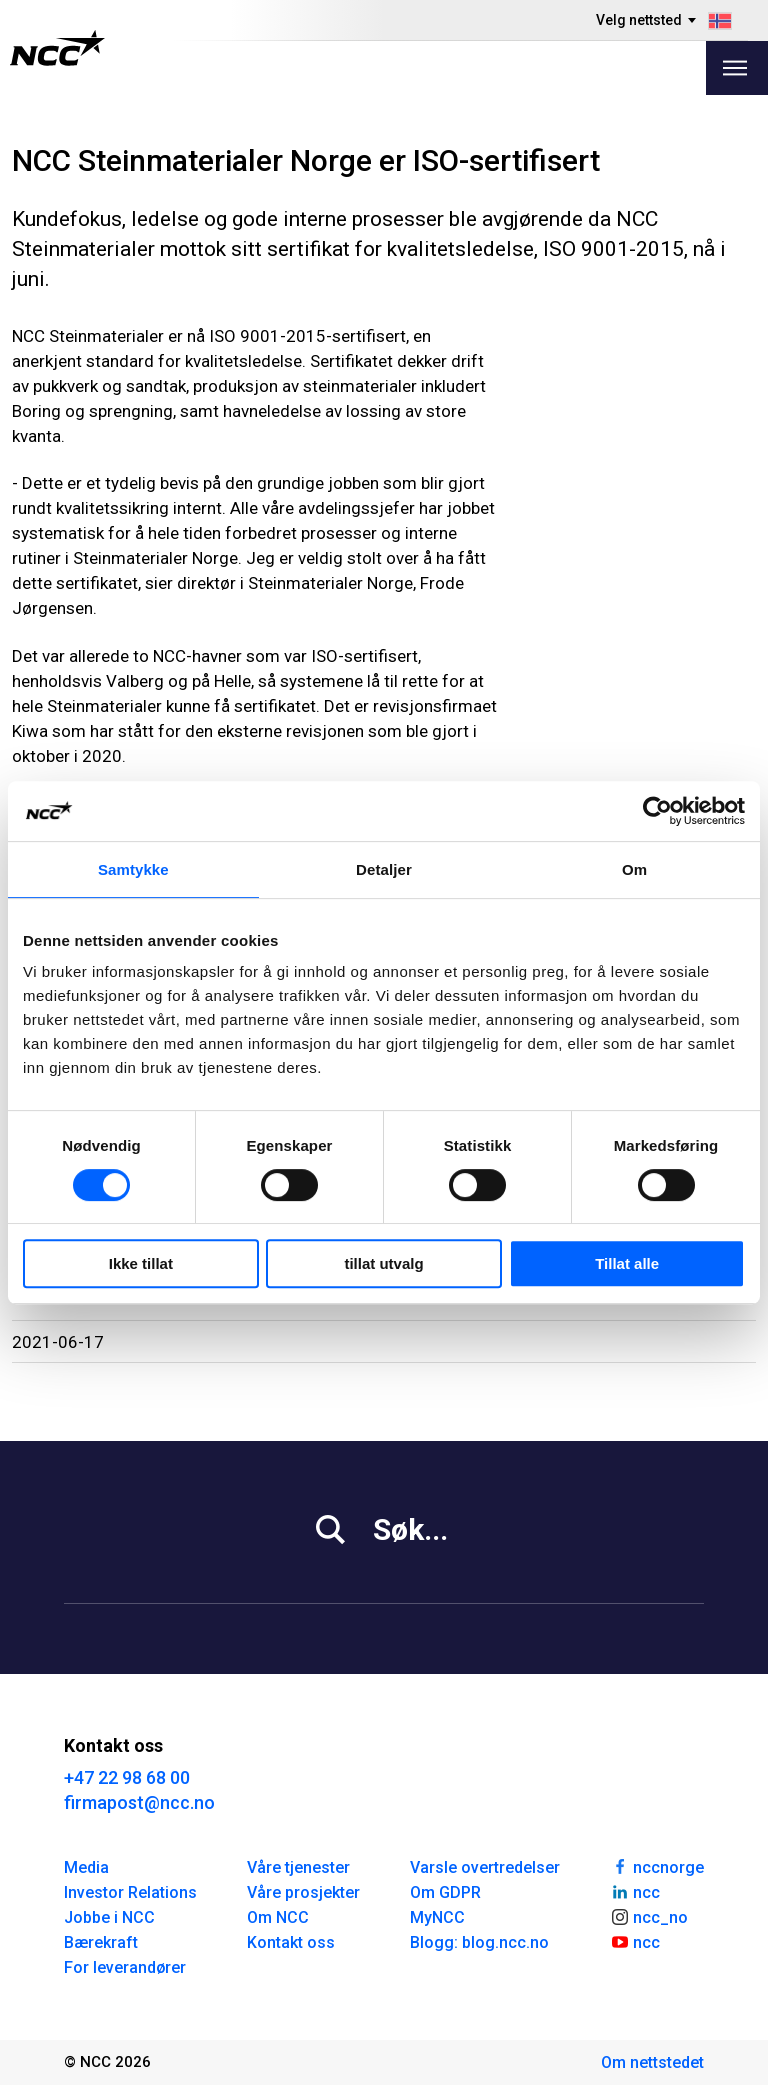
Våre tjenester (298, 1867)
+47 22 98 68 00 (127, 1777)
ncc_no (649, 1916)
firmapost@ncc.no (139, 1802)
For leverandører (125, 1967)
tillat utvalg (383, 1263)
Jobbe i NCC (109, 1917)
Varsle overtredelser (485, 1867)
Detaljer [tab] (384, 869)
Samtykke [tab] (133, 869)
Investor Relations (130, 1892)
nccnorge (657, 1866)
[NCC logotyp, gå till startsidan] (57, 48)
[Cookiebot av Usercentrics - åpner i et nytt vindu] (657, 811)
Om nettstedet (652, 2062)
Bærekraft (101, 1942)
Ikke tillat (141, 1263)
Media (86, 1867)
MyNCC (437, 1917)
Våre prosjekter (303, 1892)
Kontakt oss (291, 1942)
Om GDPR (445, 1892)
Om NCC (278, 1917)
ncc (635, 1891)
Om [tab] (634, 869)
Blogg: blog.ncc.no (479, 1942)
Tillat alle (627, 1263)
